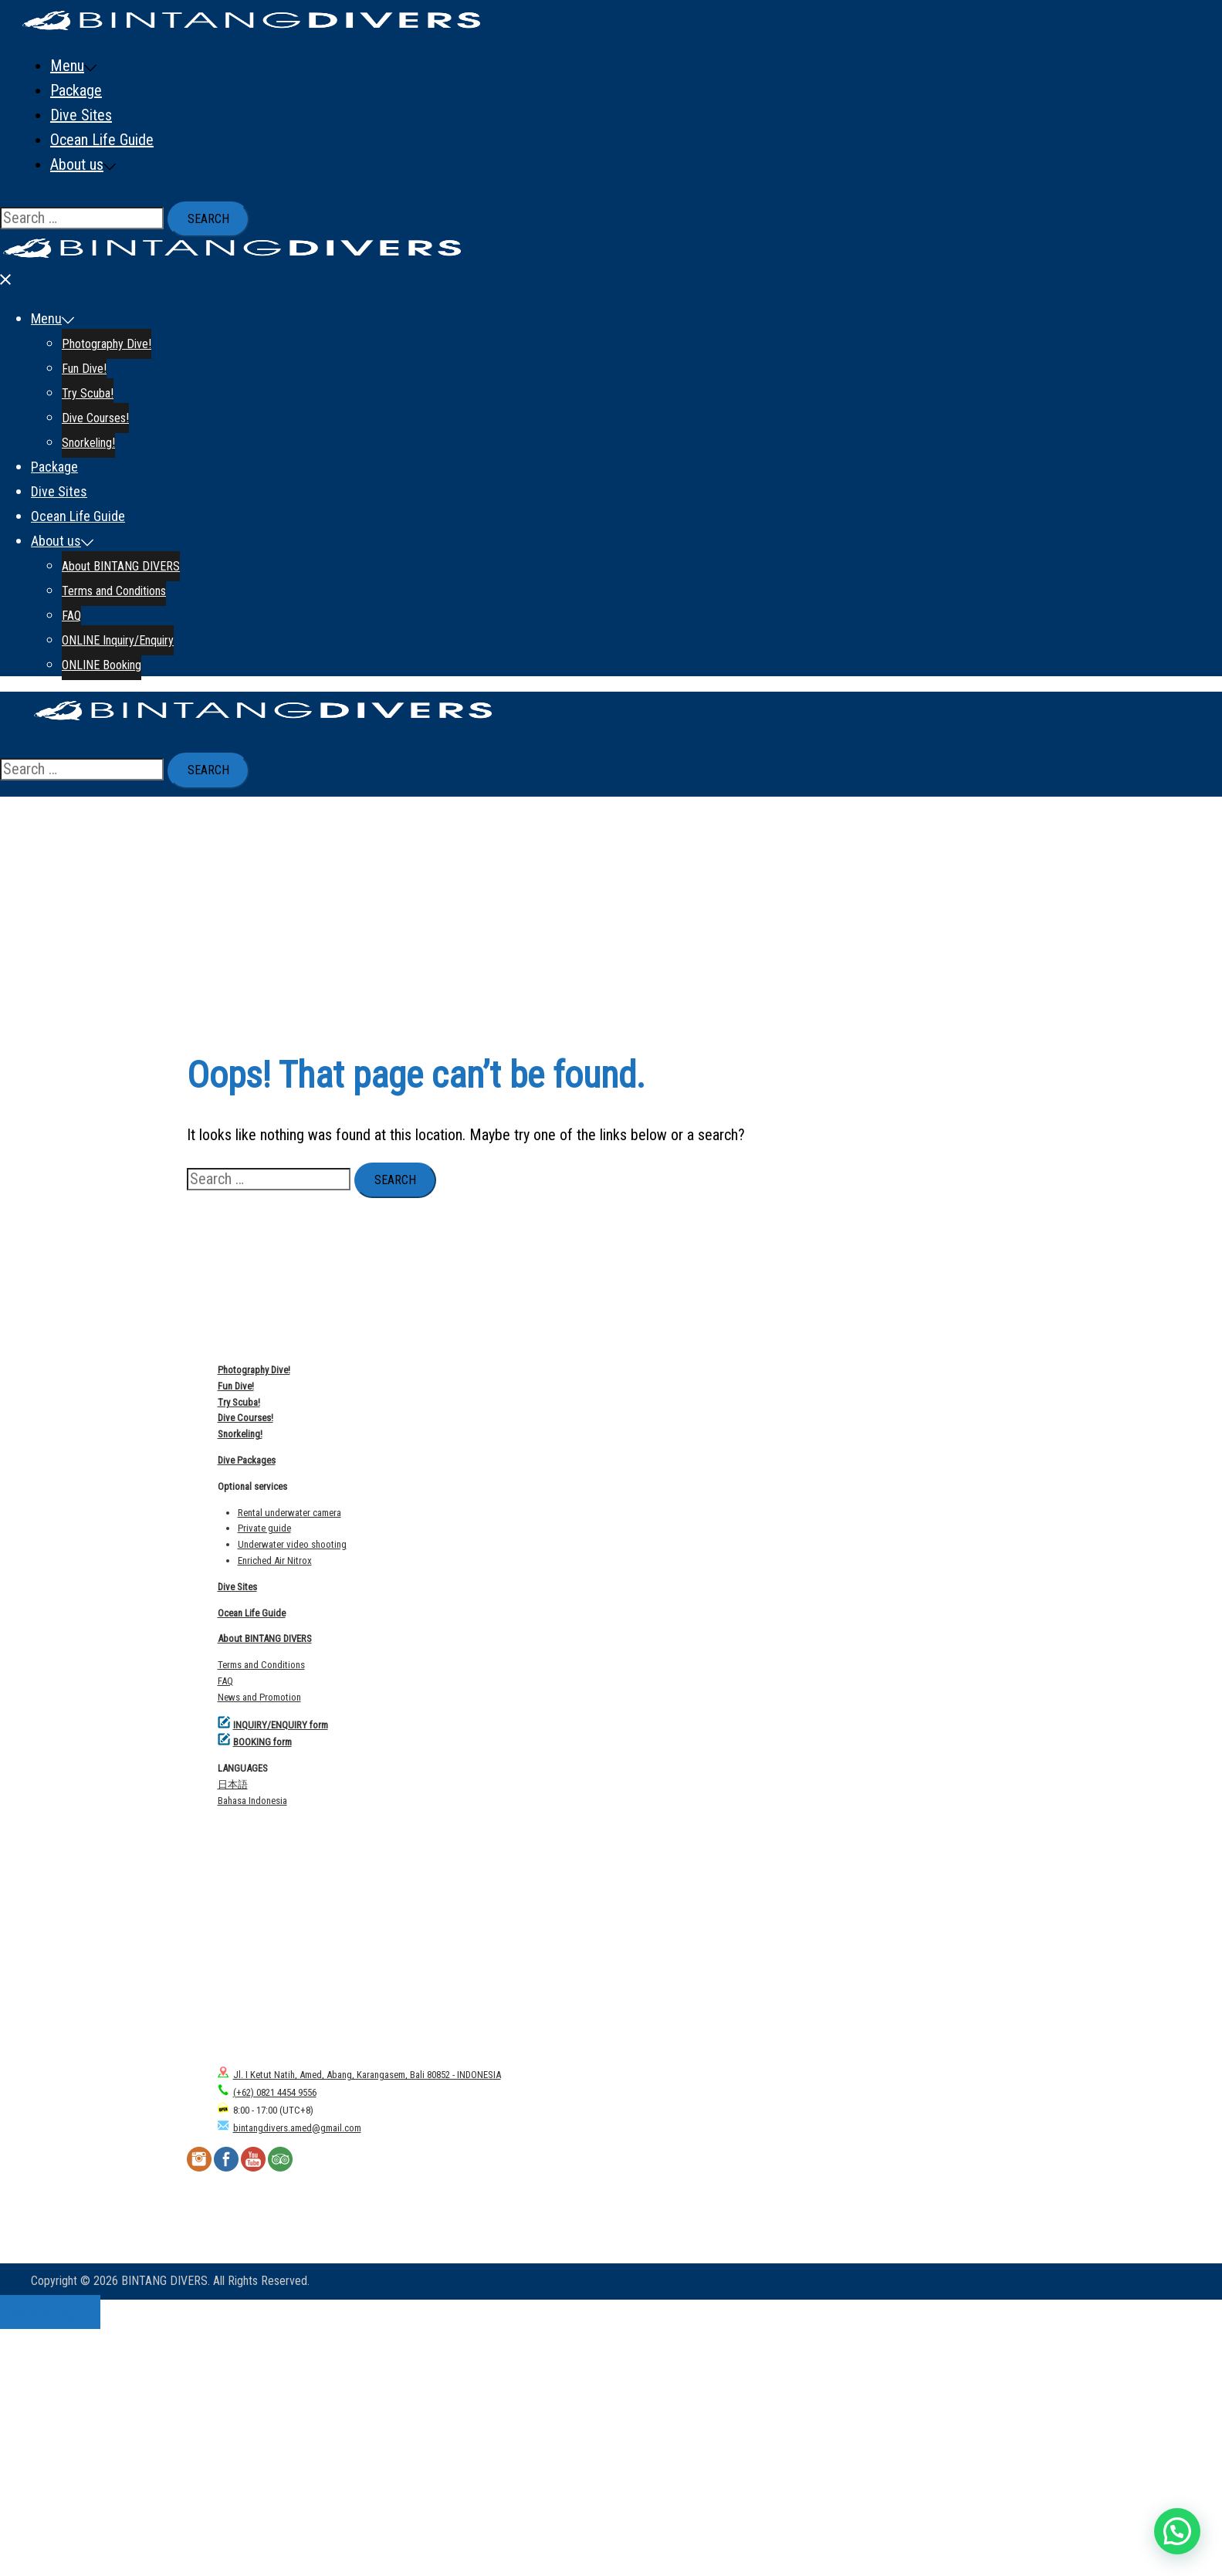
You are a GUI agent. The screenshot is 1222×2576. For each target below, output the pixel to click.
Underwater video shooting (292, 1791)
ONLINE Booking (131, 411)
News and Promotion (259, 1944)
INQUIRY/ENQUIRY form (280, 1972)
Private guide (264, 1775)
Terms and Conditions (146, 337)
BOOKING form (262, 1989)
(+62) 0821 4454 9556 (267, 2339)
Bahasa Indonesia (252, 2047)
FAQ (93, 362)
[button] (1177, 2531)
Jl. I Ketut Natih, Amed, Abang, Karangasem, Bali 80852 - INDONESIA (359, 2321)
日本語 (233, 2031)
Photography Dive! (136, 90)
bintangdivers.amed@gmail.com (289, 2375)
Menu (67, 65)
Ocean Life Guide (102, 263)
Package (76, 214)
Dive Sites (81, 238)
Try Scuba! (112, 139)
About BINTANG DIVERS (154, 312)
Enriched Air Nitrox (275, 1807)
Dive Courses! (123, 164)
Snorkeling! (114, 189)
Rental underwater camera (289, 1759)
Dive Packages (247, 1707)
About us (76, 288)
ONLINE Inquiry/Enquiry (151, 386)
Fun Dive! (109, 115)
